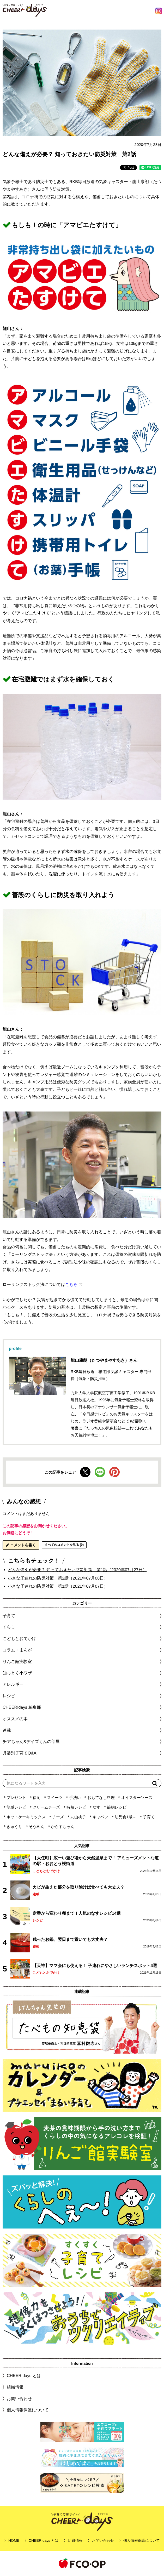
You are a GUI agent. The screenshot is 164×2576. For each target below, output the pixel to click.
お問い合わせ (19, 2398)
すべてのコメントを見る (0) (64, 1545)
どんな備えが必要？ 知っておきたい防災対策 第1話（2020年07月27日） (77, 1570)
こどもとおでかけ (46, 1871)
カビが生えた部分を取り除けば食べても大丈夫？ (78, 1887)
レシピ (38, 1920)
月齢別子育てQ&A (20, 1753)
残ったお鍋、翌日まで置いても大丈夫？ (70, 1939)
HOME (13, 2540)
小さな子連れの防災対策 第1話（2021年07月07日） (58, 1586)
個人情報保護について (27, 2410)
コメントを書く (21, 1545)
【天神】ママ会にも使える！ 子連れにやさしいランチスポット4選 (95, 1965)
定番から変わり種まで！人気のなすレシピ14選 (77, 1913)
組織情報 (15, 2387)
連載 (7, 1730)
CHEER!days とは (24, 2375)
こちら (71, 1284)
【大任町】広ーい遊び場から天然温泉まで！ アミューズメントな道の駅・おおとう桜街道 (96, 1861)
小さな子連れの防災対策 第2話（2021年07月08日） (58, 1578)
